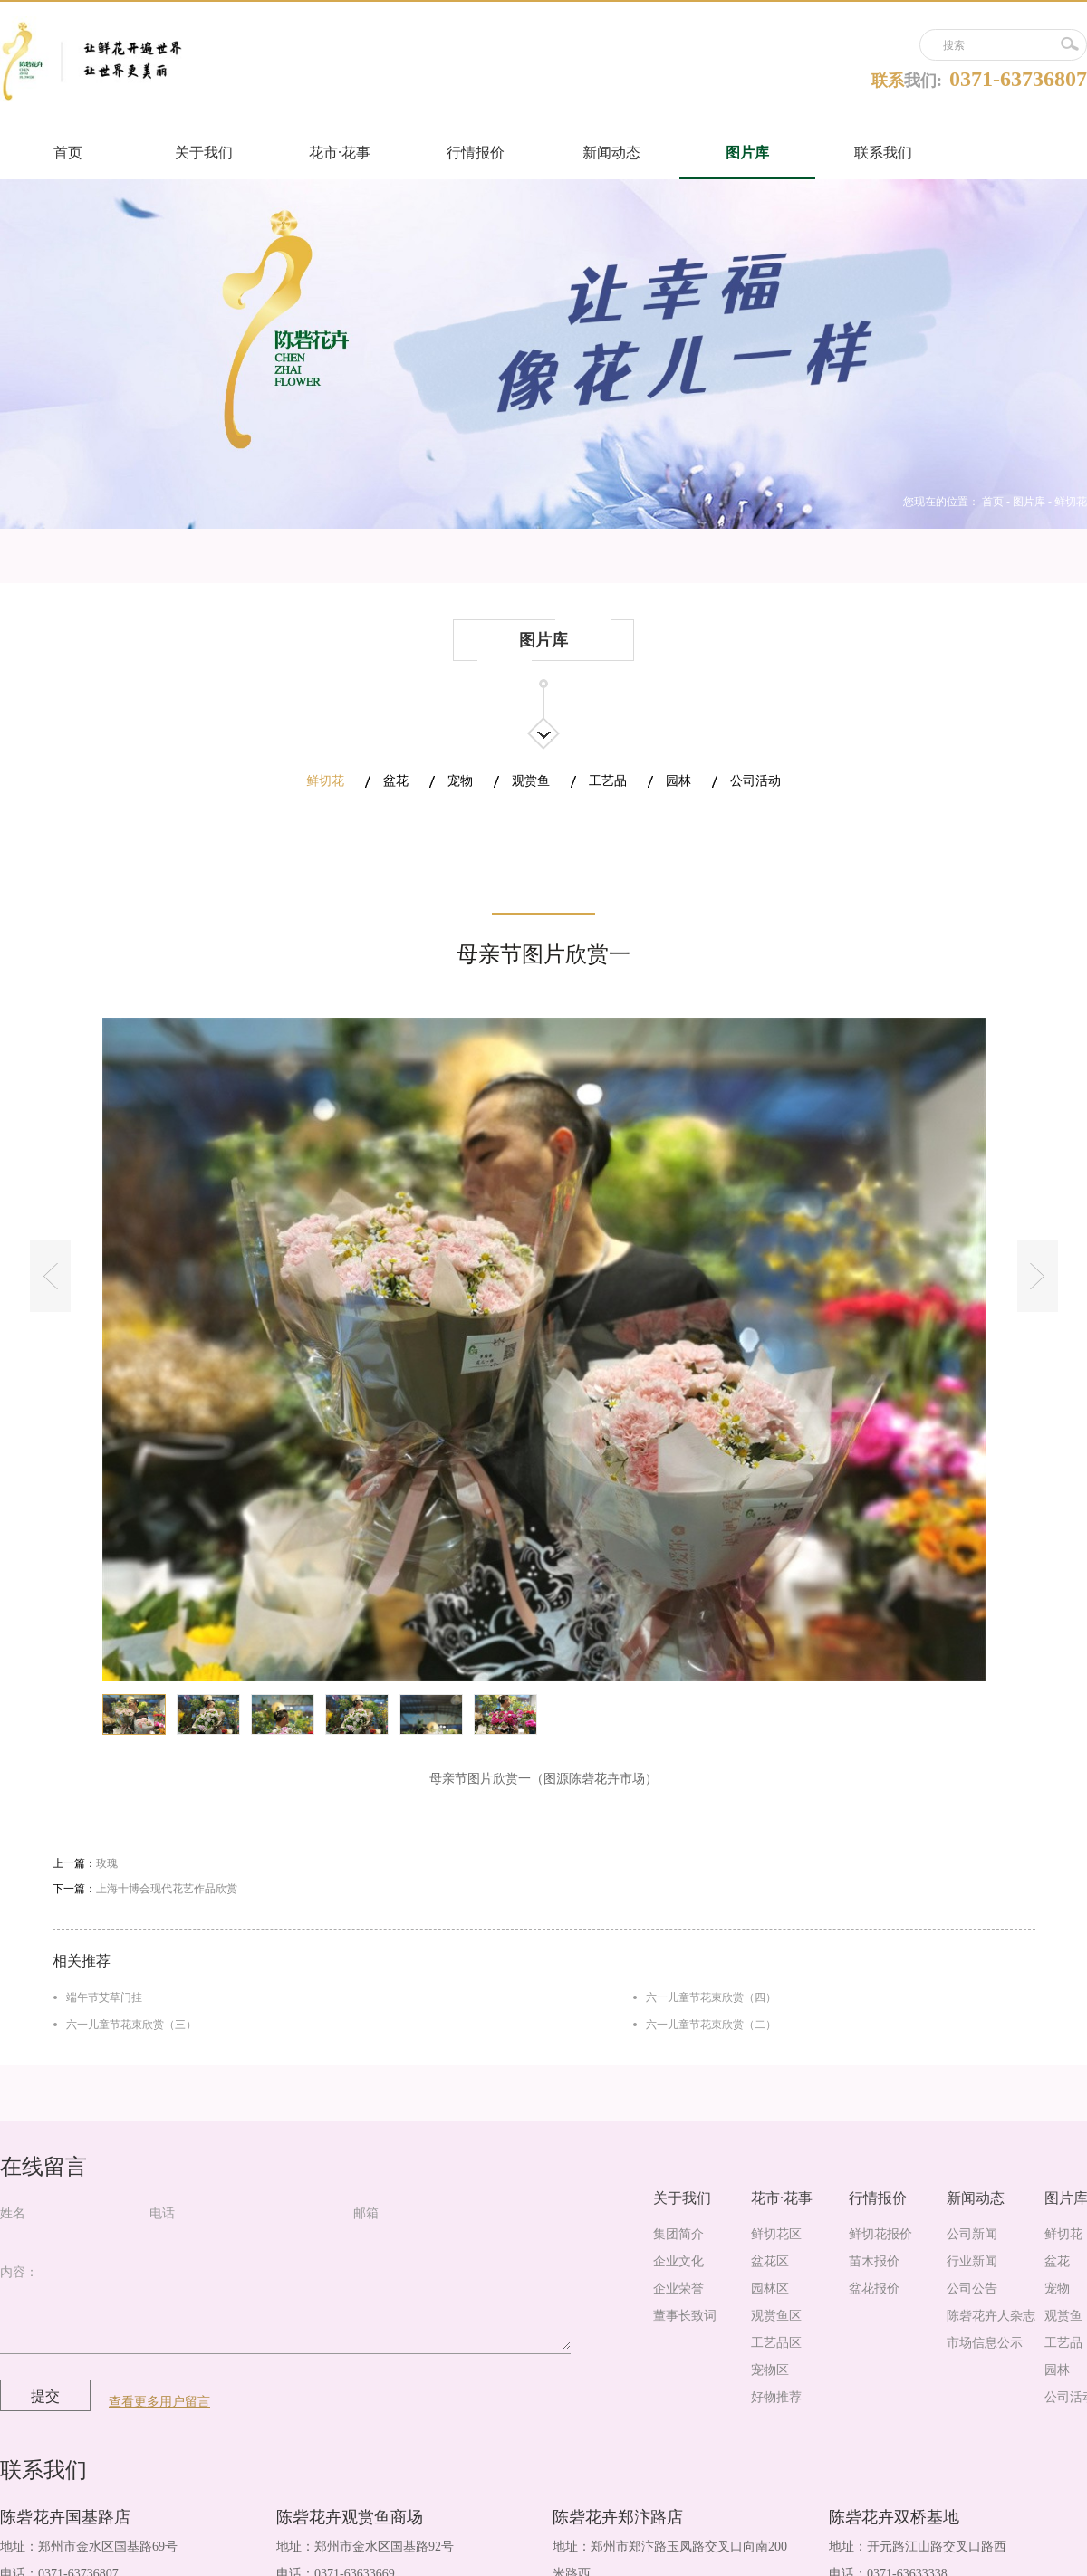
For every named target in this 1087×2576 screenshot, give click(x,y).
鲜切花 (1070, 501)
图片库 (1029, 501)
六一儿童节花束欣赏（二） (711, 2024)
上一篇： (85, 1863)
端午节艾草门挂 (104, 1997)
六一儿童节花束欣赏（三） (131, 2024)
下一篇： (145, 1888)
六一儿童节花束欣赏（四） (711, 1997)
